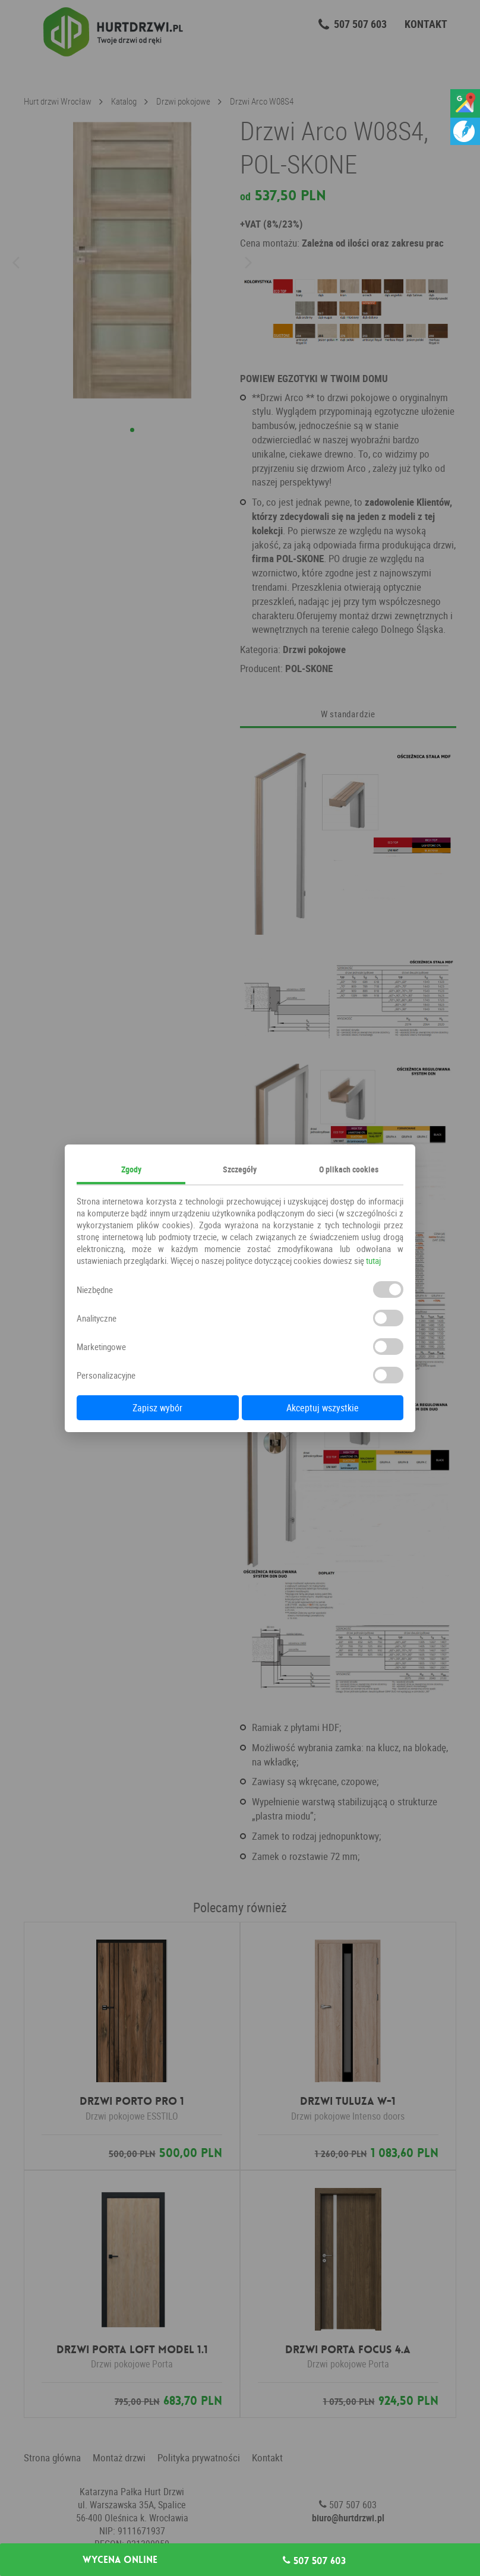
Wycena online (120, 2560)
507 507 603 (314, 2560)
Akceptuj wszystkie (322, 1407)
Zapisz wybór (157, 1407)
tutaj (373, 1260)
